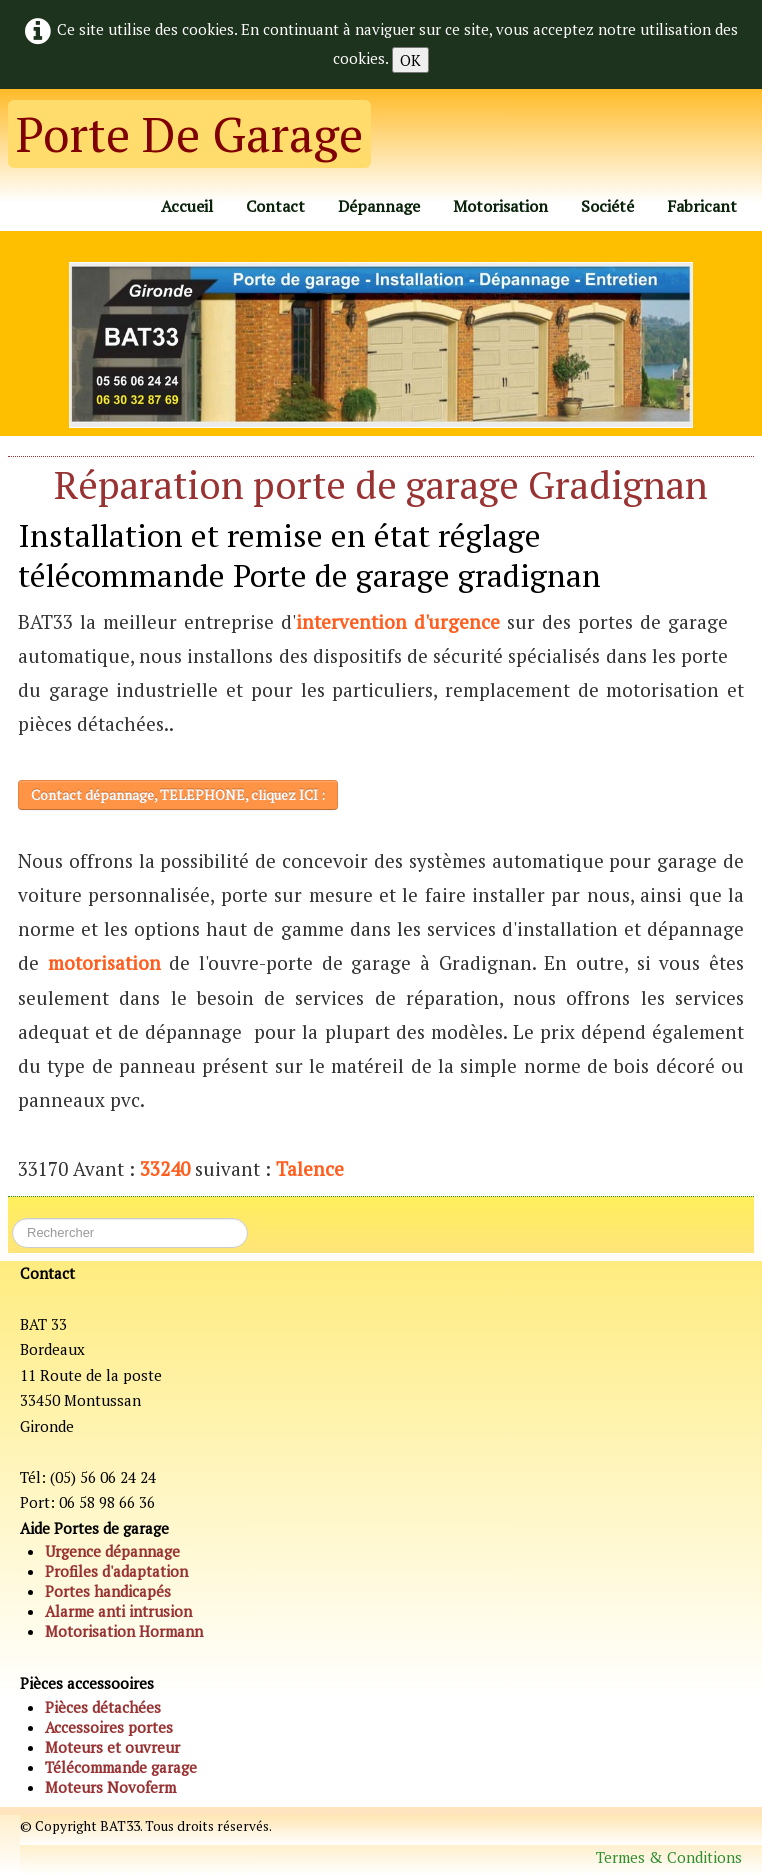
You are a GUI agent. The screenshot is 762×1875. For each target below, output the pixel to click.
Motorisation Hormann (124, 1631)
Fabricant (702, 206)
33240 (165, 1168)
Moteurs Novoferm (110, 1787)
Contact (275, 206)
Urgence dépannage (112, 1551)
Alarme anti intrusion (118, 1611)
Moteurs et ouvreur (112, 1747)
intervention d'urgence (398, 621)
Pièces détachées (103, 1707)
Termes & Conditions (669, 1857)
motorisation (104, 962)
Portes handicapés (108, 1591)
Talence (310, 1168)
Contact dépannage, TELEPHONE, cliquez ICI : (178, 794)
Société (607, 206)
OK (410, 60)
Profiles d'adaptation (116, 1571)
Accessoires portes (109, 1727)
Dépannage (379, 206)
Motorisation (500, 206)
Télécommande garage (121, 1767)
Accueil (187, 206)
